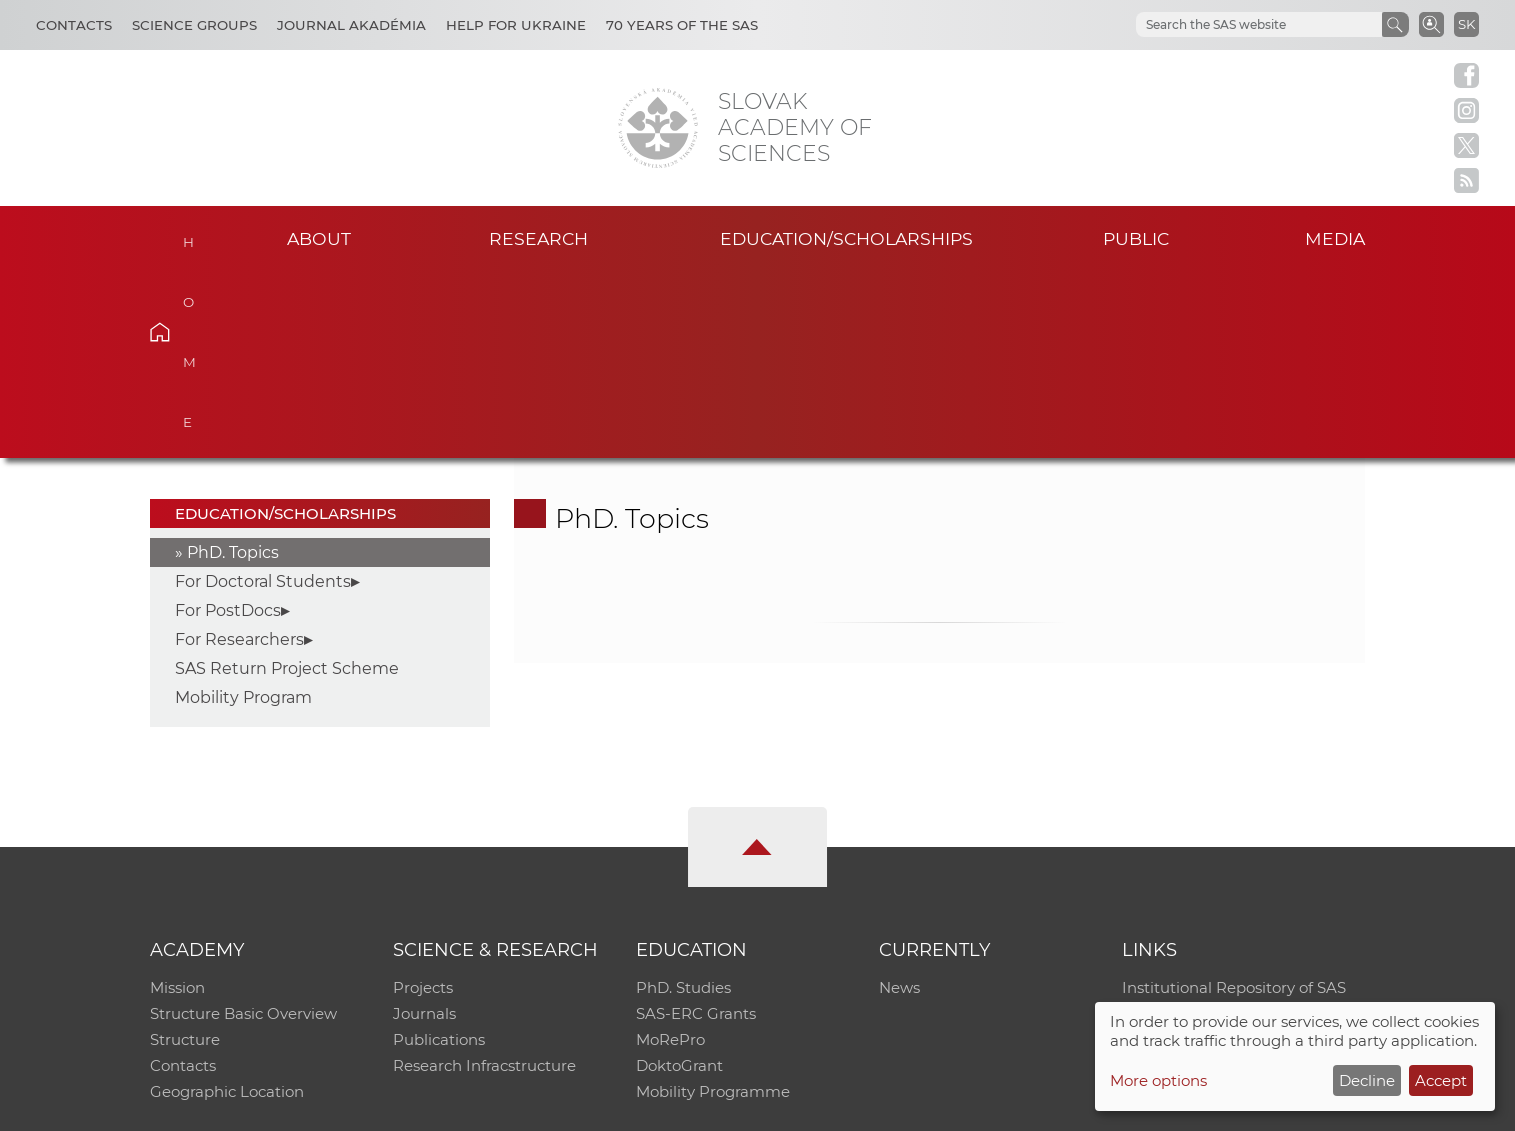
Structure (185, 853)
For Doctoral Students (263, 395)
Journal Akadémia (351, 25)
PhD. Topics (233, 366)
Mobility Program (243, 511)
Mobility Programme (713, 905)
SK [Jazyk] (1466, 24)
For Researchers (239, 453)
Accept (1441, 1080)
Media (1335, 238)
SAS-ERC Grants (696, 827)
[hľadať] (1235, 25)
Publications (439, 853)
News (899, 801)
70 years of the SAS (682, 25)
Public (1136, 238)
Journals (424, 827)
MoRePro (670, 853)
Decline (1367, 1080)
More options (1158, 1080)
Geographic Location (227, 905)
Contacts (74, 25)
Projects (423, 801)
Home (190, 236)
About (319, 238)
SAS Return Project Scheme (287, 482)
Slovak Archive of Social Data (1228, 827)
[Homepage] (658, 128)
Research (538, 238)
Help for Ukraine (516, 25)
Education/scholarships (846, 238)
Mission (177, 801)
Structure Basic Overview (243, 827)
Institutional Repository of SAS (1234, 801)
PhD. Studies (683, 801)
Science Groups (194, 25)
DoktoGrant (679, 879)
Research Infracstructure (484, 879)
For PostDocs (228, 424)
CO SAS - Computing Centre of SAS (420, 1106)
